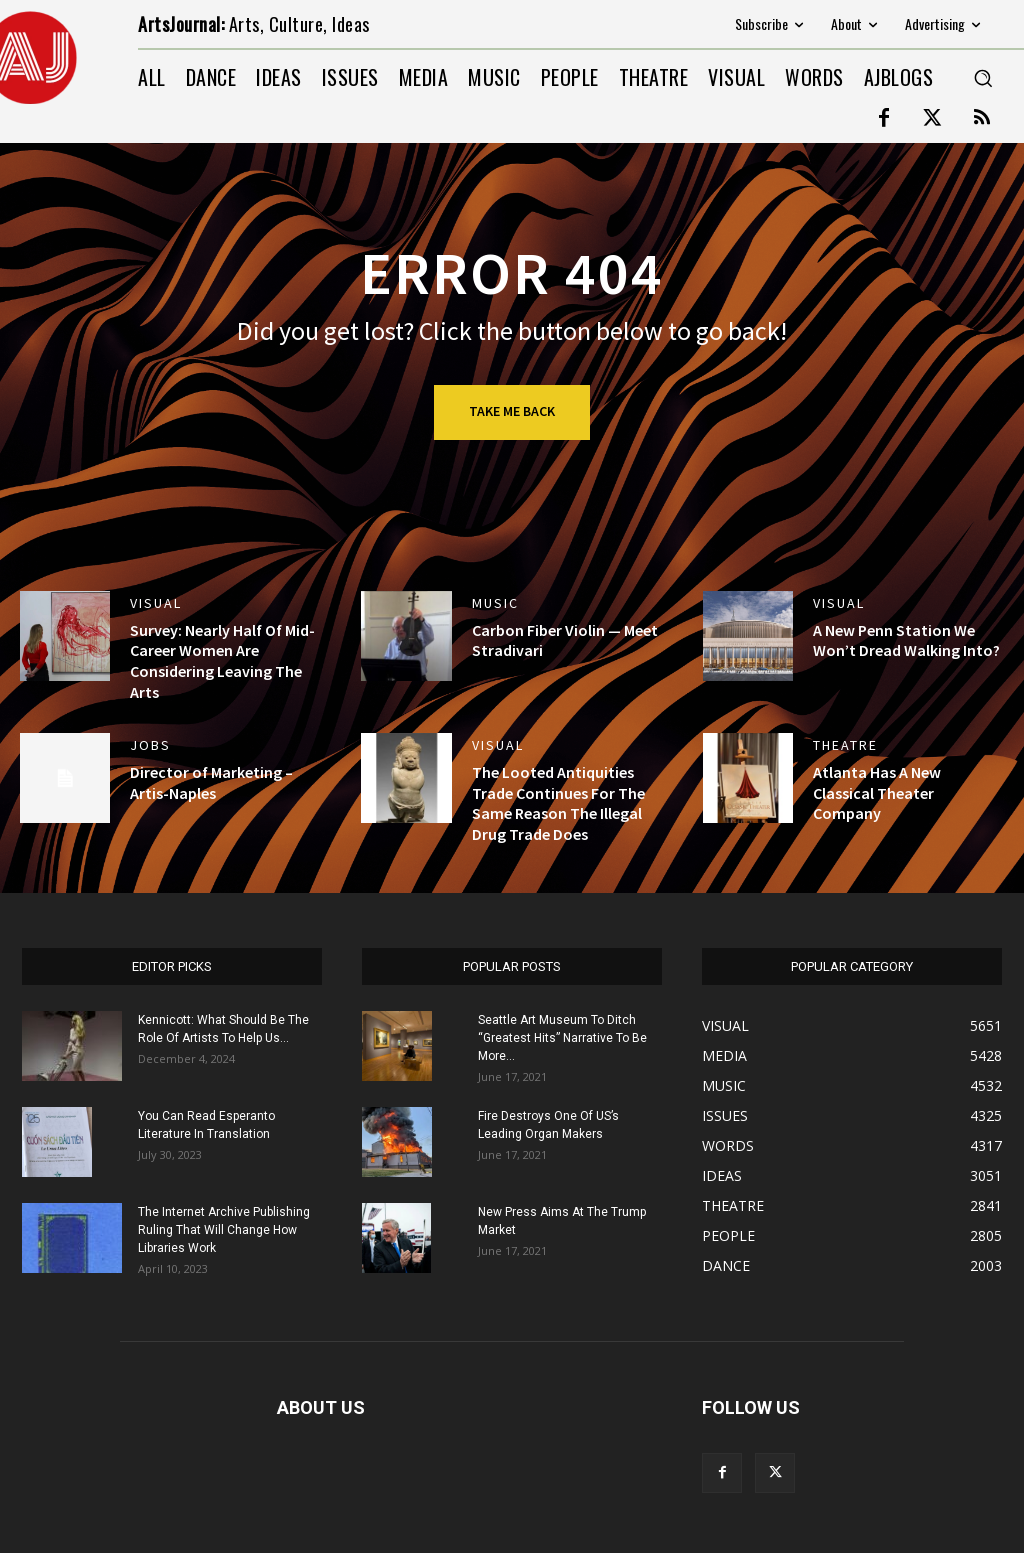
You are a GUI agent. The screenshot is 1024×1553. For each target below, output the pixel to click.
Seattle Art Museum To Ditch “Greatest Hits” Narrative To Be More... (562, 1038)
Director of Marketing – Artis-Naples (211, 782)
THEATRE (845, 745)
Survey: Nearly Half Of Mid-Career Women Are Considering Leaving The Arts (222, 661)
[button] (983, 78)
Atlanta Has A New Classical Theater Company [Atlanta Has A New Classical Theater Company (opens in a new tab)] (877, 793)
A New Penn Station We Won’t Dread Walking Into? (906, 640)
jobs (150, 745)
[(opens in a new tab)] (406, 778)
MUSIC (495, 603)
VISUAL (156, 603)
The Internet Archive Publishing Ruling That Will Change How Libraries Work (224, 1230)
